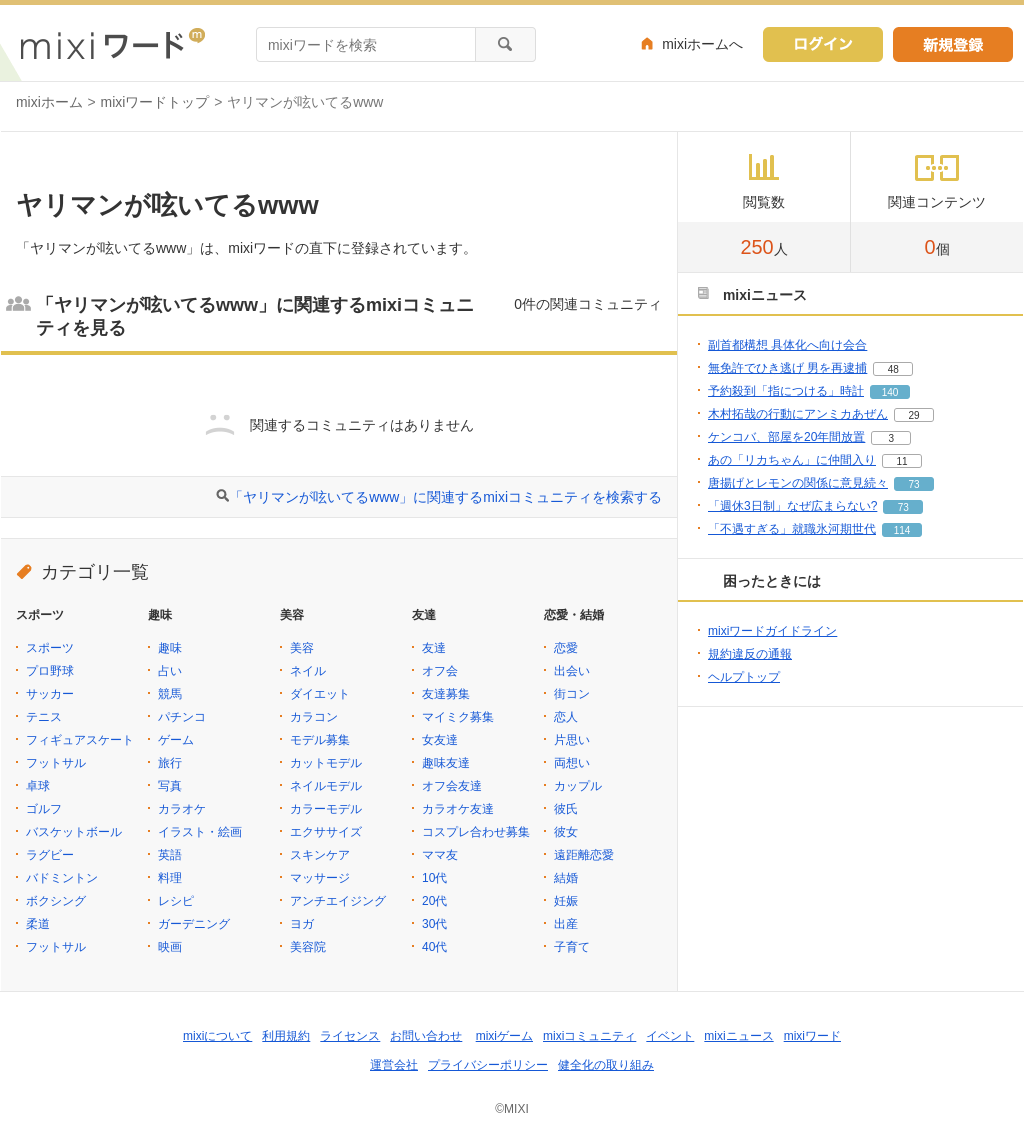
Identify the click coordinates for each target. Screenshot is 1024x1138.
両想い (572, 763)
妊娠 (566, 901)
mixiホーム (49, 102)
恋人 (566, 717)
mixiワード (812, 1036)
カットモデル (326, 763)
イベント (670, 1036)
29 (913, 415)
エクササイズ (326, 832)
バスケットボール (74, 832)
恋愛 (566, 648)
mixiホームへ (702, 44)
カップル (578, 786)
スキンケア (320, 855)
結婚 (566, 878)
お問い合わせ (426, 1036)
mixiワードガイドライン (772, 631)
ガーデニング (194, 924)
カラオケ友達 (458, 809)
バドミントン (62, 878)
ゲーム (176, 740)
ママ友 (440, 855)
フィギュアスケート (80, 740)
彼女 (566, 832)
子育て (572, 947)
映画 (170, 947)
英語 (170, 855)
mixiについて (217, 1036)
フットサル (56, 763)
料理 (170, 878)
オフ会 (440, 671)
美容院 (308, 947)
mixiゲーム (504, 1036)
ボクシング (56, 901)
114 (902, 530)
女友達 (440, 740)
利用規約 (286, 1036)
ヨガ (302, 924)
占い (170, 671)
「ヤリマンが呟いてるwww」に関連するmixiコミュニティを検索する (445, 497)
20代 (434, 901)
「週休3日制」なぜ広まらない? (792, 506)
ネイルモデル (326, 786)
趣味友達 (446, 763)
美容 (302, 648)
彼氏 (566, 809)
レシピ (176, 901)
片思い (572, 740)
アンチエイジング (338, 901)
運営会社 (394, 1065)
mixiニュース (738, 1036)
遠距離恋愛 (584, 855)
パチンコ (182, 717)
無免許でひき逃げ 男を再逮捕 (787, 368)
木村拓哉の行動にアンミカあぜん (798, 414)
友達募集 (446, 694)
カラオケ (182, 809)
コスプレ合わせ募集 (476, 832)
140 (890, 392)
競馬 (170, 694)
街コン (572, 694)
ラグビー (50, 855)
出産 (566, 924)
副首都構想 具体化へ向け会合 (787, 345)
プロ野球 (50, 671)
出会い (572, 671)
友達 (434, 648)
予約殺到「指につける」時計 (786, 391)
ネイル (308, 671)
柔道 (38, 924)
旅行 (170, 763)
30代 (434, 924)
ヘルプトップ (744, 677)
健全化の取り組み (606, 1065)
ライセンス (350, 1036)
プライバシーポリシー (488, 1065)
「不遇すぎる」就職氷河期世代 (792, 529)
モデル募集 (320, 740)
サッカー (50, 694)
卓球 (38, 786)
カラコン (314, 717)
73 (913, 484)
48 (893, 369)
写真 (170, 786)
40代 (434, 947)
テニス (44, 717)
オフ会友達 (452, 786)
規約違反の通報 (750, 654)
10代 (434, 878)
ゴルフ (44, 809)
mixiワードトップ (155, 102)
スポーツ (50, 648)
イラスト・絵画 (200, 832)
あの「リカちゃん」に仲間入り (792, 460)
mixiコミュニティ (589, 1036)
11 (901, 461)
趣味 (170, 648)
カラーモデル (326, 809)
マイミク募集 (458, 717)
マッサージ (320, 878)
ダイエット (320, 694)
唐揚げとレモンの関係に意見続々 (798, 483)
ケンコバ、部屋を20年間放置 (786, 437)
